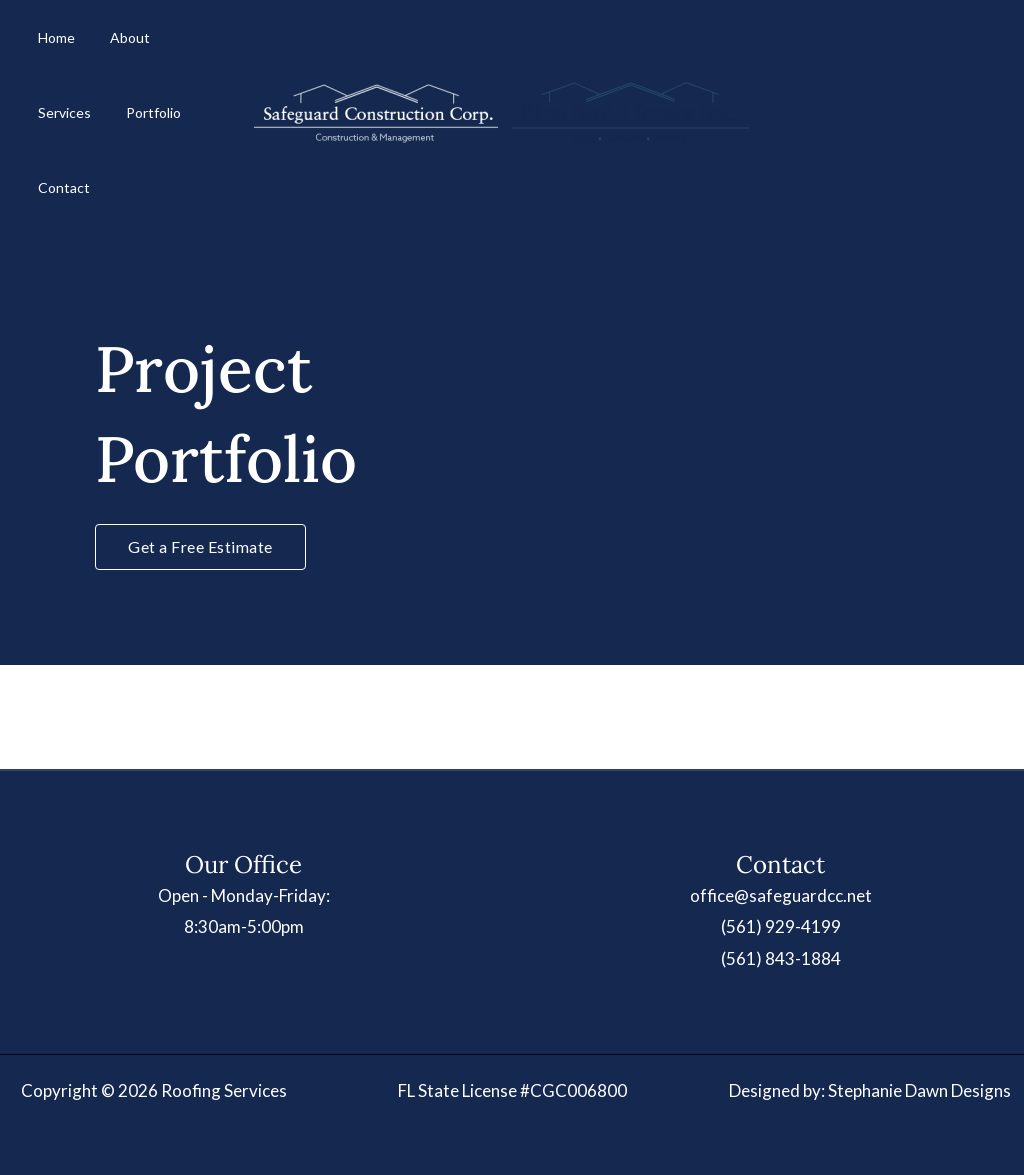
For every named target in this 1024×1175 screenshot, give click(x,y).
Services (173, 44)
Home (48, 44)
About (107, 44)
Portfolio (57, 134)
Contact (131, 134)
